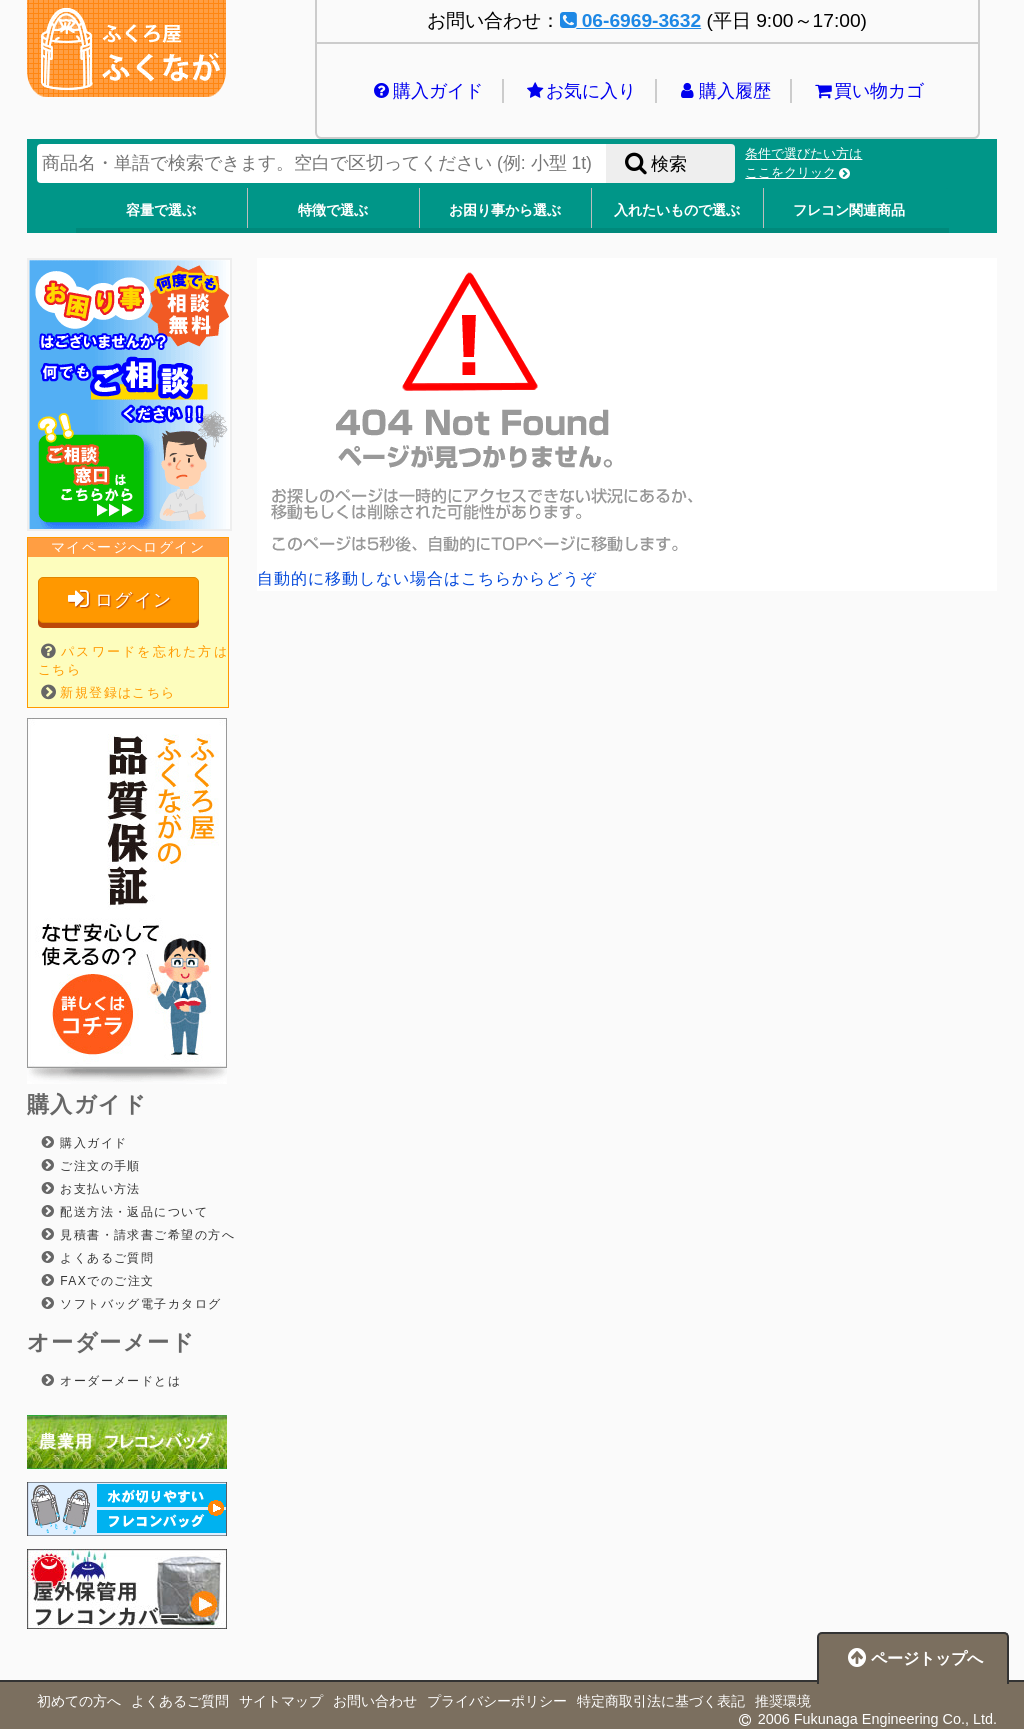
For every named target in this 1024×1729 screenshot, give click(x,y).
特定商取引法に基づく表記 (661, 1701)
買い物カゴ (867, 91)
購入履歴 (723, 91)
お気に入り (579, 91)
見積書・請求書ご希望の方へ (145, 1235)
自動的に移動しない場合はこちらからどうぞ (427, 578)
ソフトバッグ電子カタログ (138, 1304)
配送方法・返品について (131, 1212)
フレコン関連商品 (849, 210)
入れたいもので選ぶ (677, 210)
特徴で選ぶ (333, 210)
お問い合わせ (375, 1701)
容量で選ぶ (161, 210)
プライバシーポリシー (497, 1701)
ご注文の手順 (97, 1166)
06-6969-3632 (630, 20)
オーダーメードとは (118, 1381)
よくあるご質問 (104, 1258)
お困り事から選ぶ (505, 210)
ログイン (118, 599)
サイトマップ (281, 1701)
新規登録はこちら (118, 692)
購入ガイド (426, 91)
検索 (654, 164)
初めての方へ (79, 1701)
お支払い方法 (97, 1189)
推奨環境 (783, 1701)
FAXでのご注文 (104, 1281)
